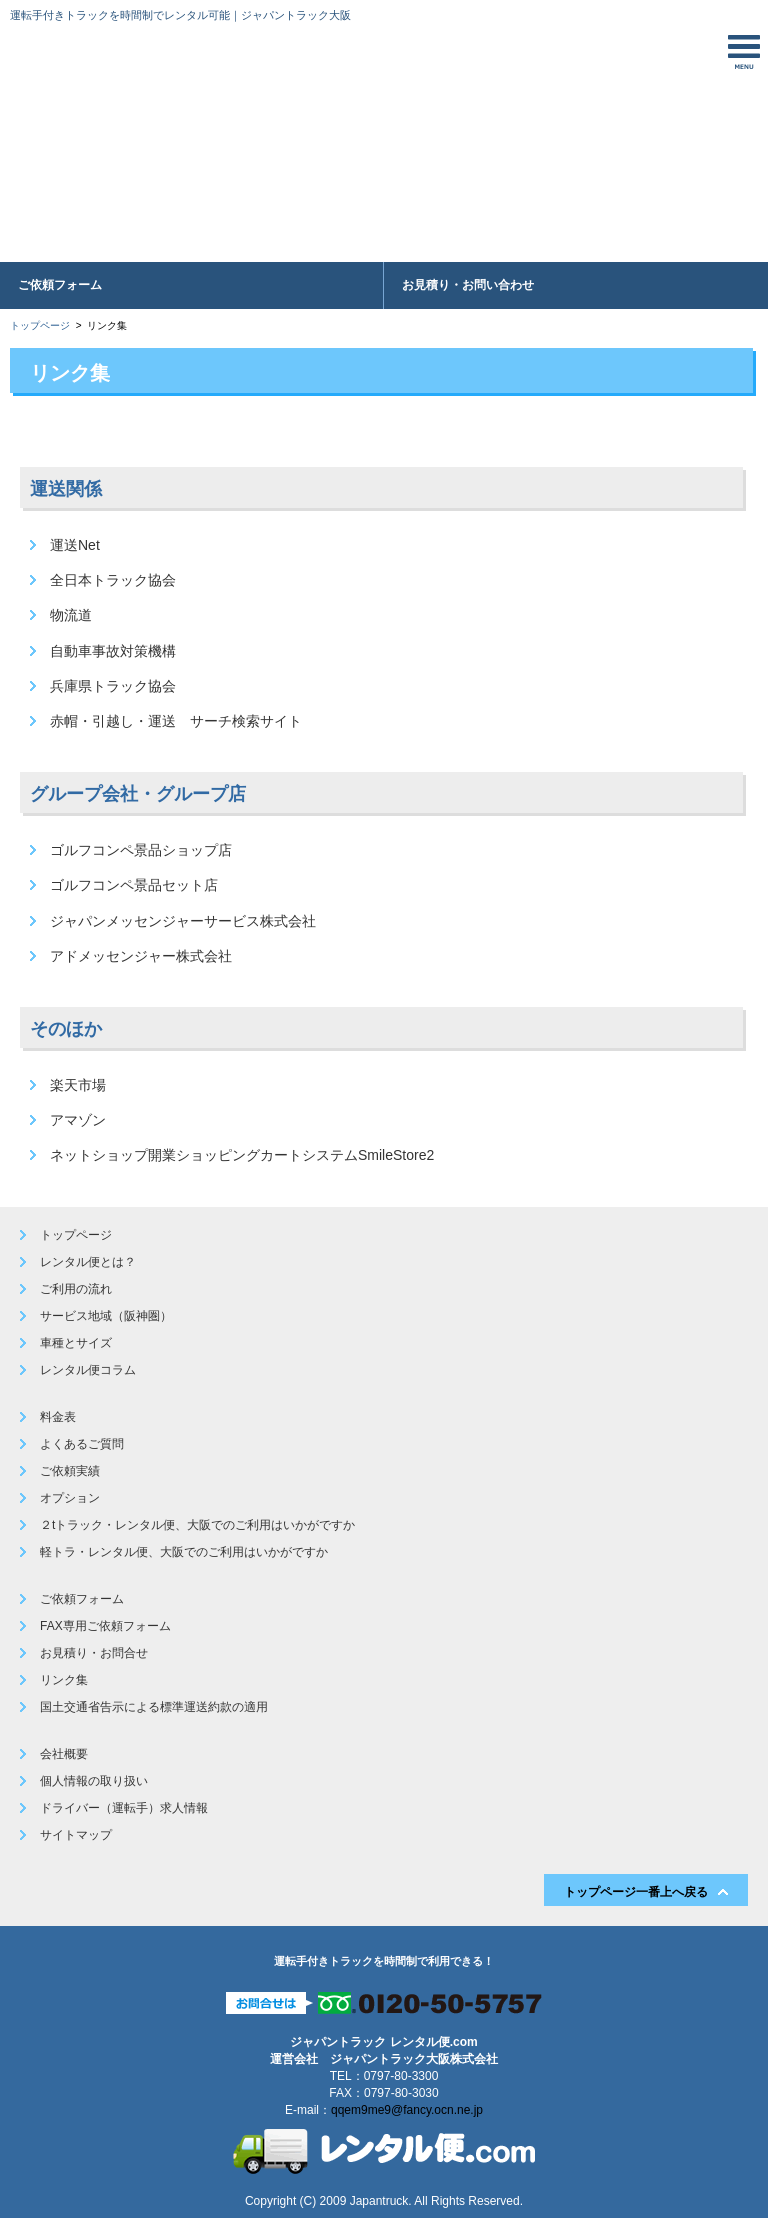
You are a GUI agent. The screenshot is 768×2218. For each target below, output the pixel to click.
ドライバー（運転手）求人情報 (124, 1808)
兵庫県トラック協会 (113, 686)
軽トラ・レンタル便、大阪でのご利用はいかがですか (184, 1552)
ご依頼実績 (70, 1471)
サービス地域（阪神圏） (106, 1316)
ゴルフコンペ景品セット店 (134, 885)
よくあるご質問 (82, 1444)
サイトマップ (76, 1835)
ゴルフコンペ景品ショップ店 (141, 850)
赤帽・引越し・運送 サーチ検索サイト (176, 721)
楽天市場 (78, 1085)
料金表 (58, 1417)
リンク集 (64, 1680)
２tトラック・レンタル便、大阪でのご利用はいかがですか (197, 1525)
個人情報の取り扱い (94, 1781)
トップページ (40, 325)
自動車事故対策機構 (113, 651)
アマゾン (78, 1120)
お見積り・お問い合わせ (468, 285)
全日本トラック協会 (113, 580)
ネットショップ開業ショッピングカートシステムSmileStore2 (242, 1155)
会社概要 (64, 1754)
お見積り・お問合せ (94, 1653)
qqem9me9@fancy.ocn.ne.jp (407, 2110)
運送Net (75, 545)
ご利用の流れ (76, 1289)
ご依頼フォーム (60, 285)
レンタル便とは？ (88, 1262)
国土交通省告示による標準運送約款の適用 (154, 1707)
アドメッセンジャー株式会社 (141, 956)
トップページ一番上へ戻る (636, 1892)
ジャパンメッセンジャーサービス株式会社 (183, 921)
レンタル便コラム (88, 1370)
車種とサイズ (76, 1343)
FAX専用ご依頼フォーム (105, 1626)
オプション (70, 1498)
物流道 (71, 615)
